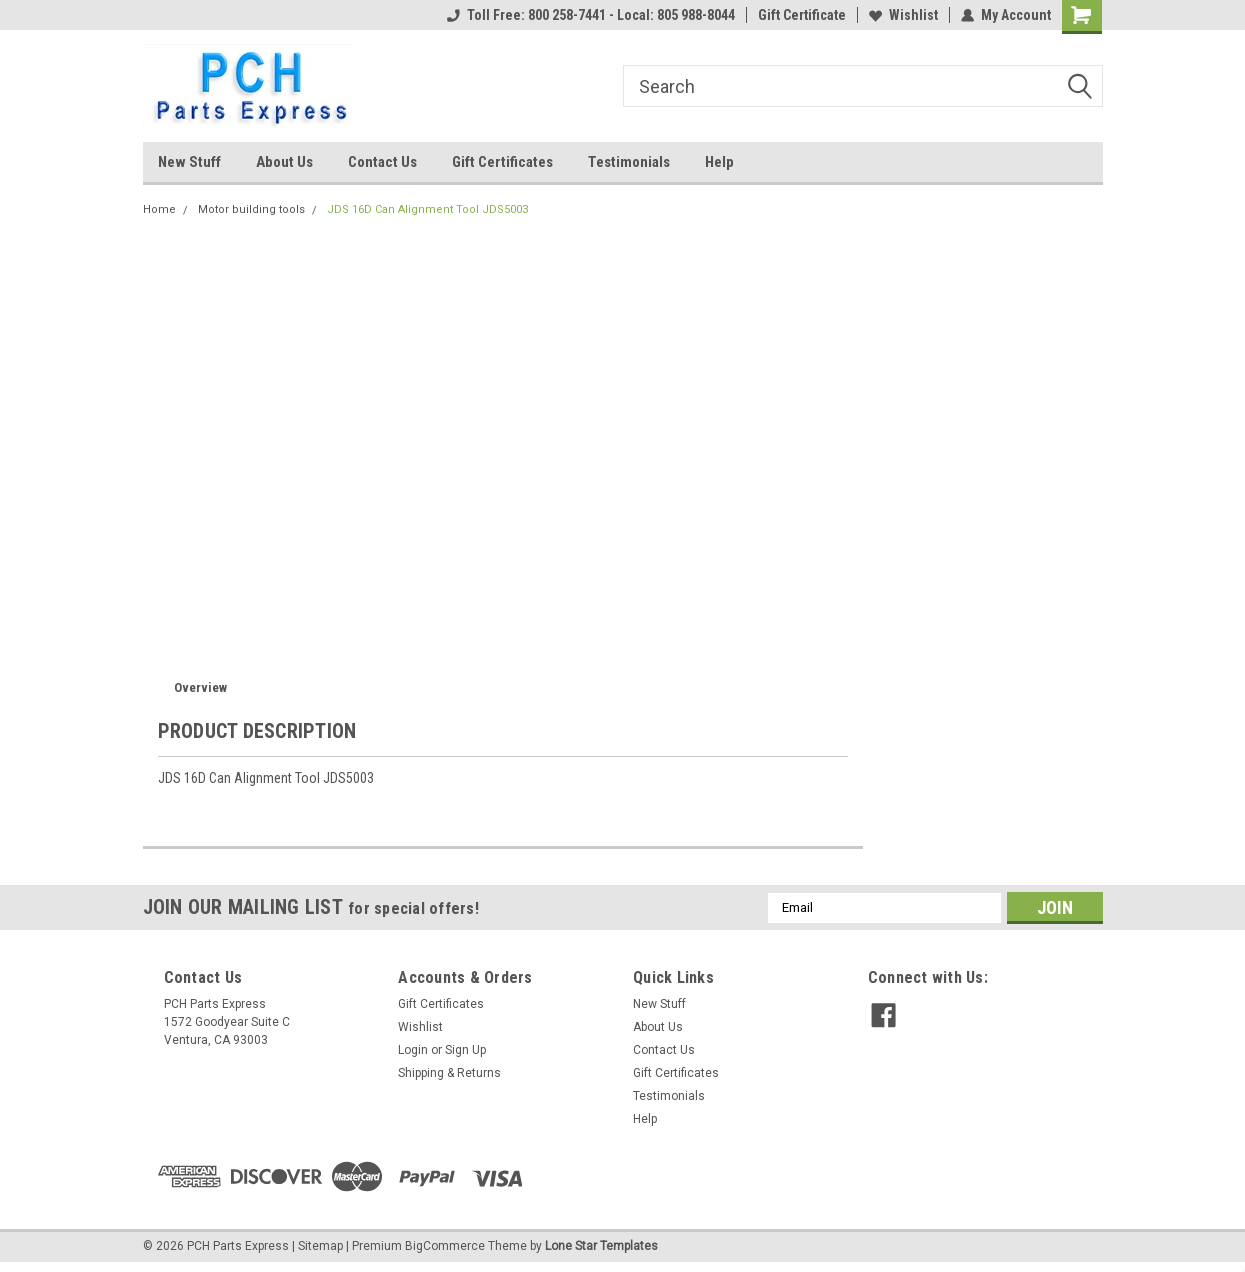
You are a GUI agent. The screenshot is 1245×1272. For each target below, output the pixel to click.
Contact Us (382, 162)
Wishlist (903, 15)
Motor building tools (251, 209)
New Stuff (189, 162)
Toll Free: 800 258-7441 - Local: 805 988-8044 (591, 15)
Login (413, 1050)
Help (719, 162)
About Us (284, 162)
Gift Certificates (502, 162)
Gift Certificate (802, 15)
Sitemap (320, 1246)
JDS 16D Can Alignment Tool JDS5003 (427, 209)
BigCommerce (445, 1246)
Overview (200, 687)
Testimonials (629, 162)
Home (159, 209)
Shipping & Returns (449, 1073)
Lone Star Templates (601, 1246)
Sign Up (465, 1050)
